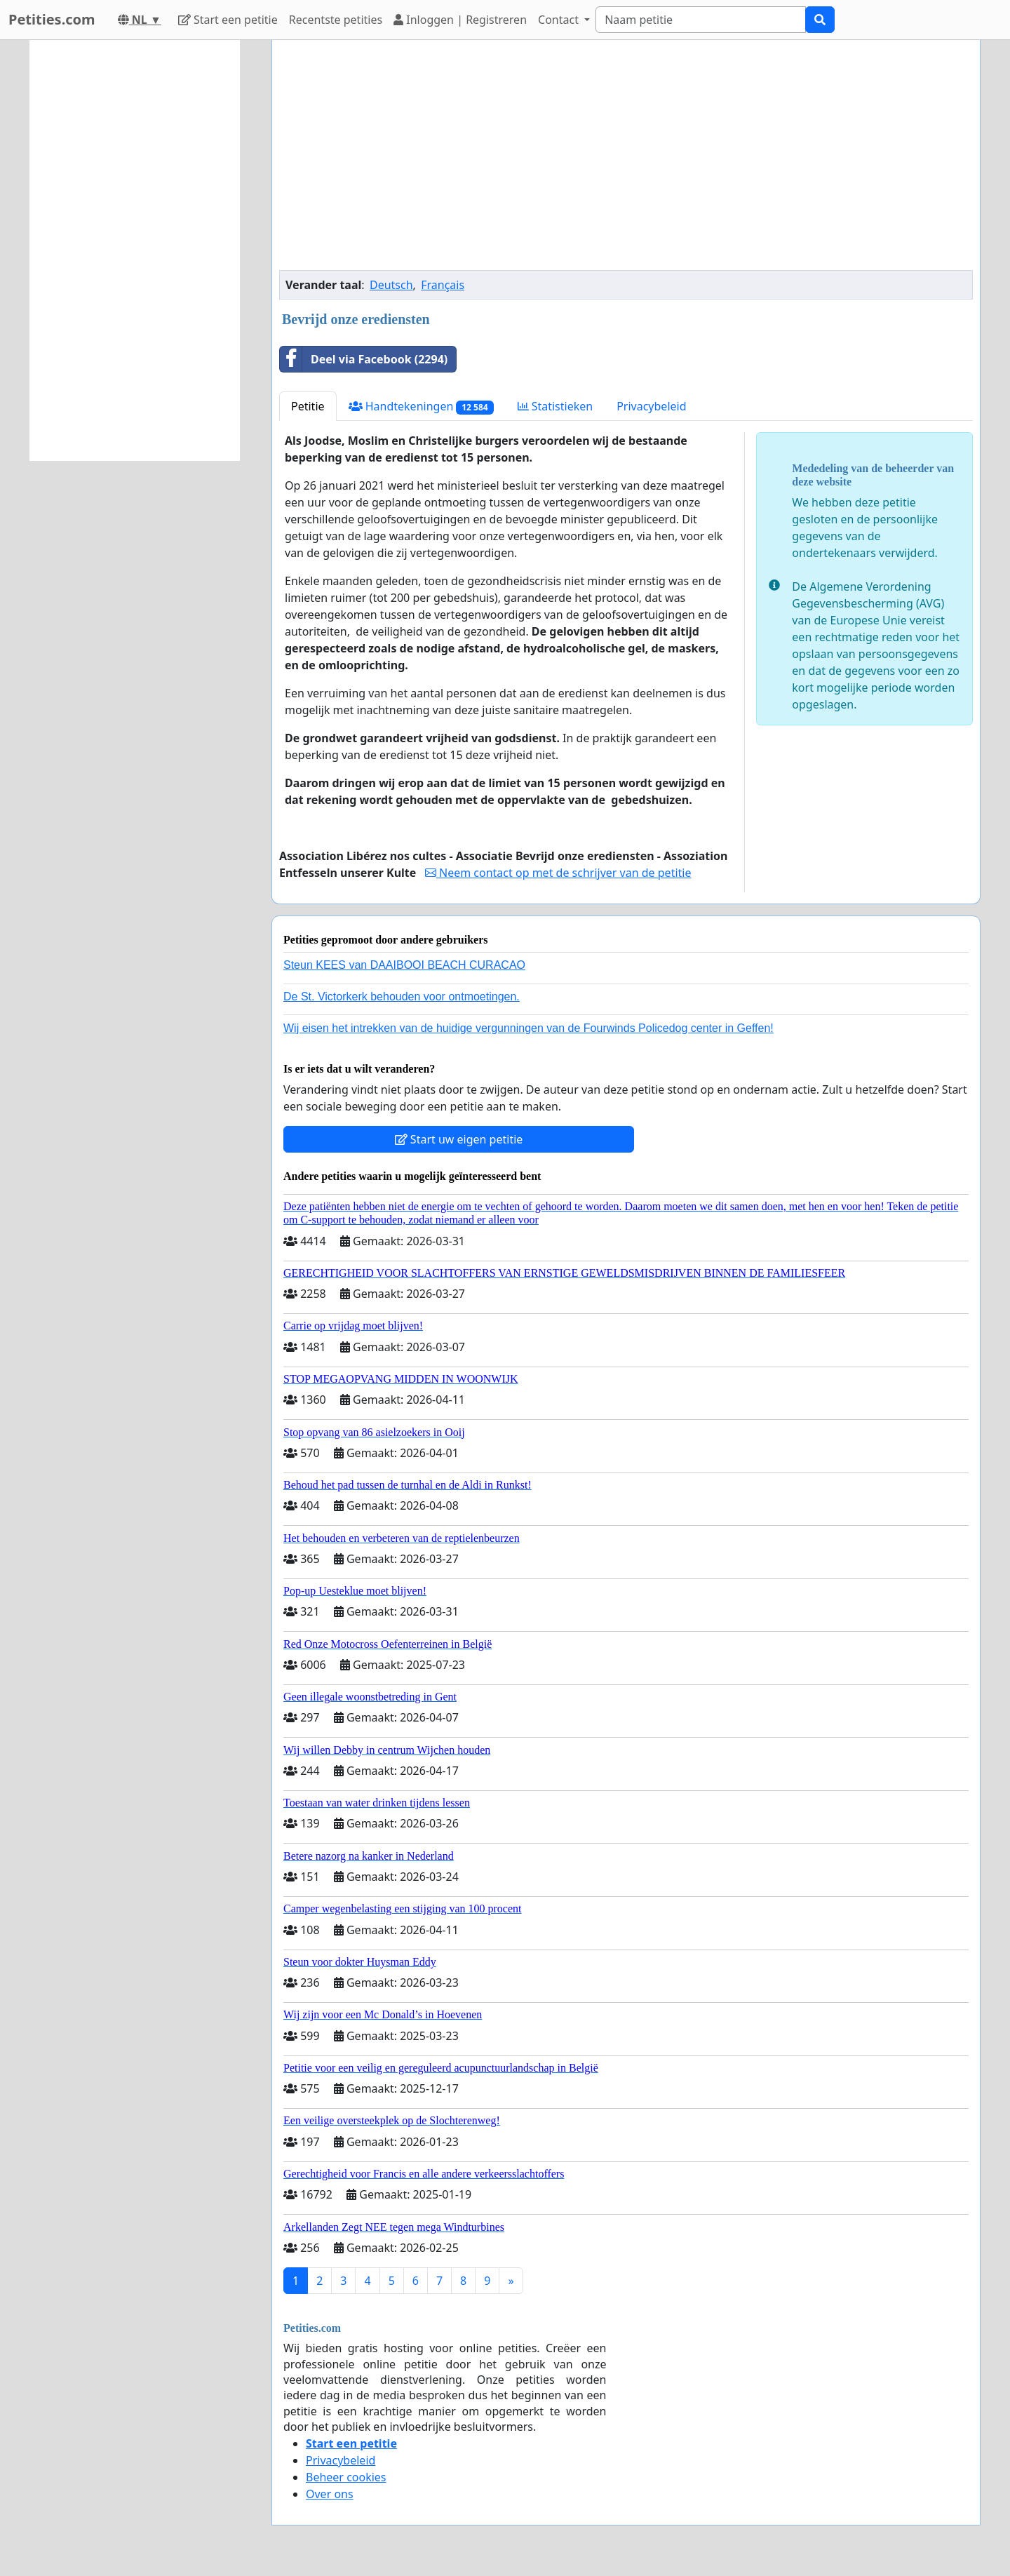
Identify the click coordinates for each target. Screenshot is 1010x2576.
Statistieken (555, 406)
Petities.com (51, 19)
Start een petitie (228, 19)
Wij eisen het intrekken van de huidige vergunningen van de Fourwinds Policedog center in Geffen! (528, 1028)
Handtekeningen (421, 406)
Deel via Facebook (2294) (363, 359)
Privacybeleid (651, 406)
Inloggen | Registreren (460, 19)
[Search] (700, 19)
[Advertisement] (626, 160)
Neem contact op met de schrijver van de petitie (558, 872)
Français (442, 285)
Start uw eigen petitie (459, 1139)
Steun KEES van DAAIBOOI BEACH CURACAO (404, 965)
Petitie (308, 406)
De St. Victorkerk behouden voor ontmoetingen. (401, 996)
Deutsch (391, 285)
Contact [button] (559, 19)
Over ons (330, 2494)
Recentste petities (335, 19)
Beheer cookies (346, 2477)
